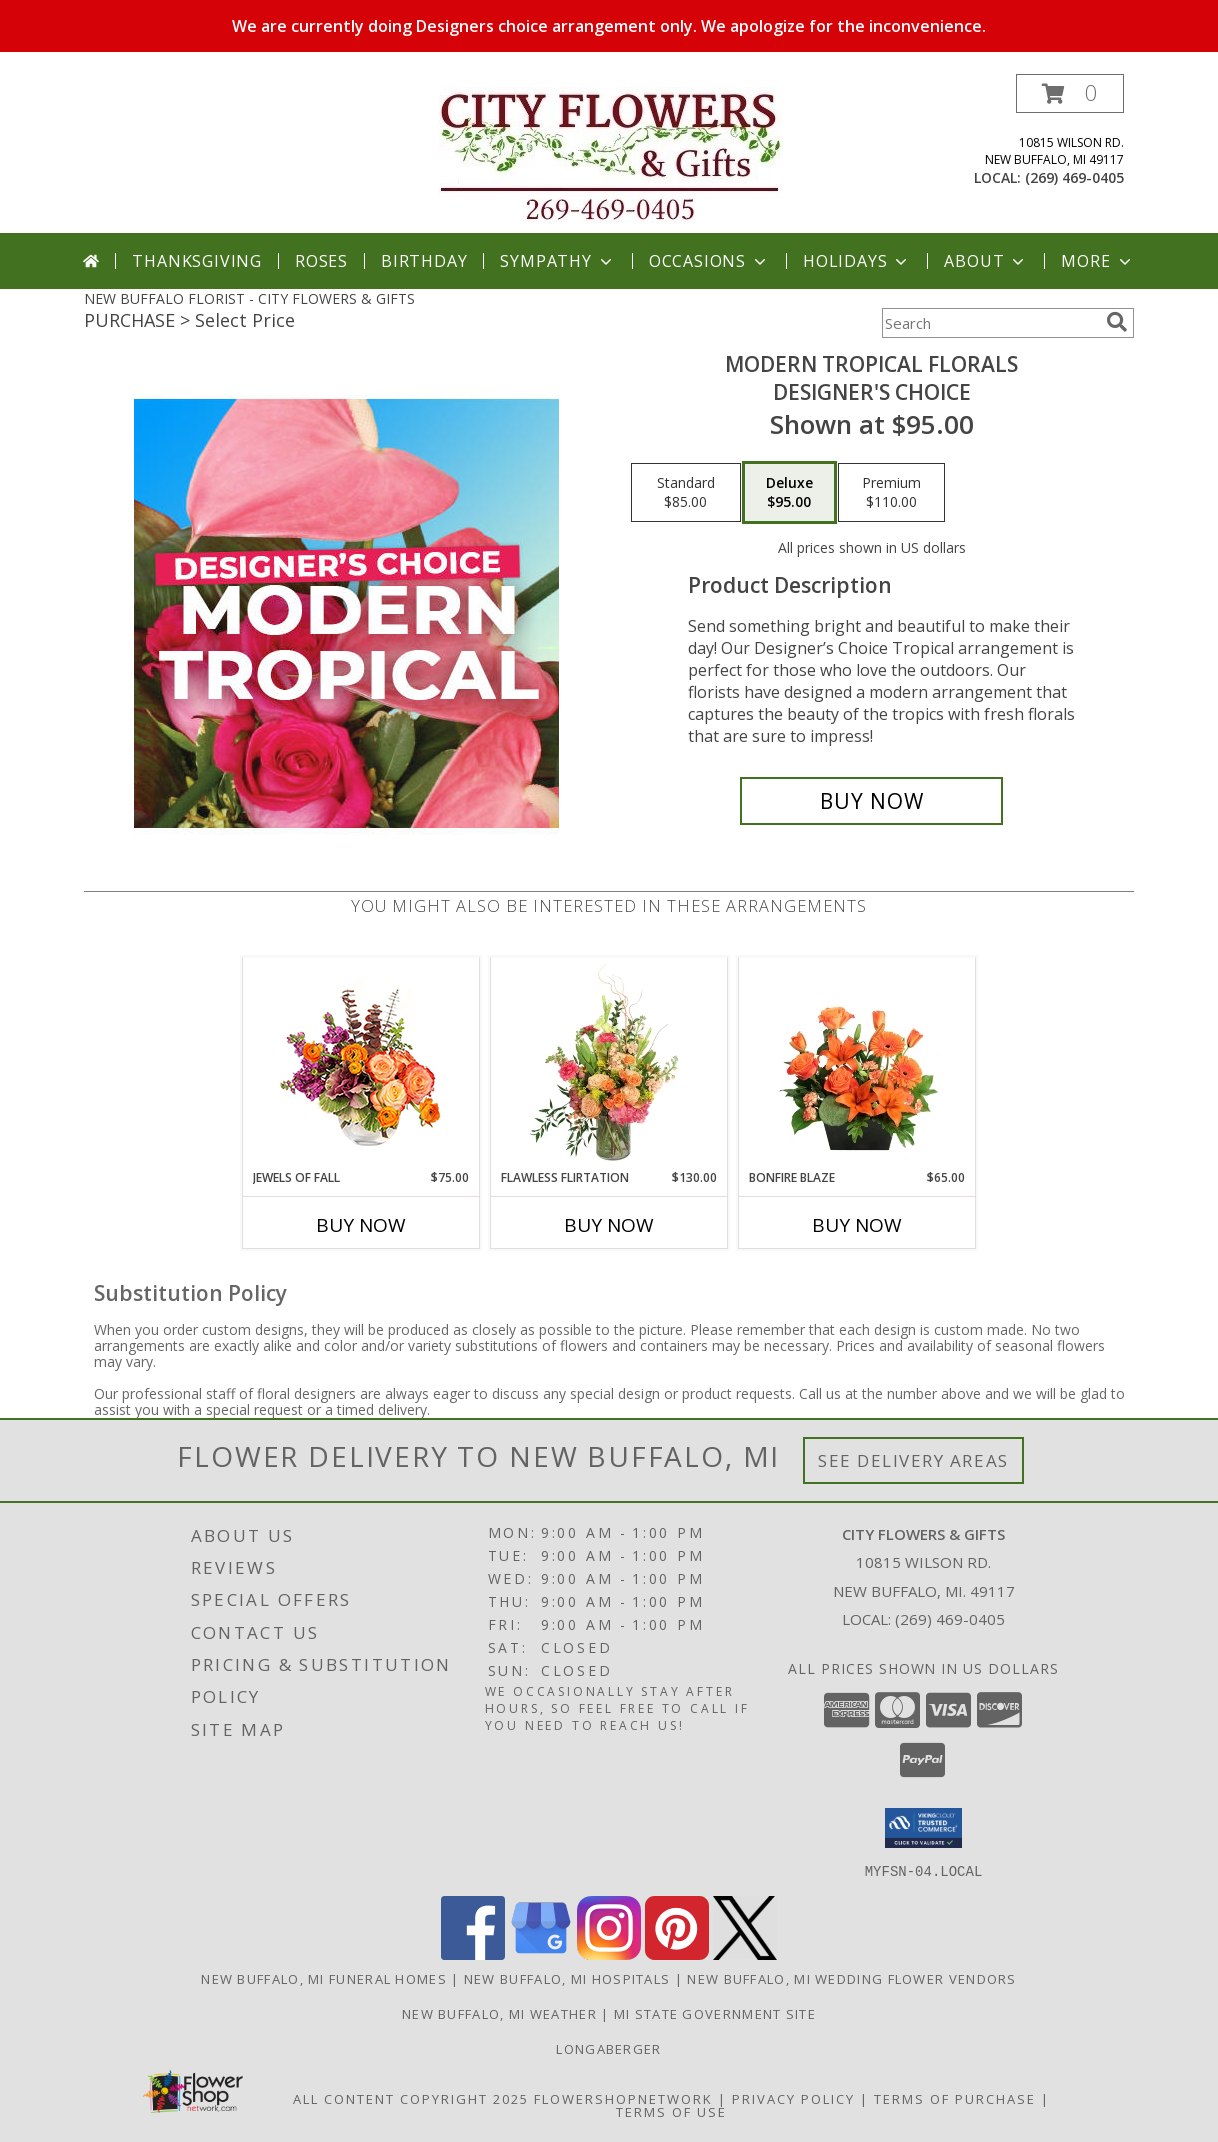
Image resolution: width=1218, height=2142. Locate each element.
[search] (1117, 322)
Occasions (709, 261)
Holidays (857, 261)
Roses (321, 261)
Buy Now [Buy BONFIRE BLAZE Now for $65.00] (857, 1225)
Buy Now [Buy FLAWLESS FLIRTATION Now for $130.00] (609, 1225)
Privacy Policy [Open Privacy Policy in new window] (793, 2098)
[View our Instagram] (609, 1953)
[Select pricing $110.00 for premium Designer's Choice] (891, 493)
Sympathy (557, 261)
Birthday (424, 261)
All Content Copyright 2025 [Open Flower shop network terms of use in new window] (411, 2098)
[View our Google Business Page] (541, 1953)
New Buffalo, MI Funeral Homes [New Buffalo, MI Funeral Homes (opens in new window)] (324, 1978)
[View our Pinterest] (677, 1953)
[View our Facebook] (473, 1953)
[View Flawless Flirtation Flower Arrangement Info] (609, 1063)
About (986, 261)
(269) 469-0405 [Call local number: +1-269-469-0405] (1074, 177)
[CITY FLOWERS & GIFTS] (611, 153)
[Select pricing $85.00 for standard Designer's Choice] (686, 493)
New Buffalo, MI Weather (499, 2013)
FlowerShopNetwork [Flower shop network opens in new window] (623, 2098)
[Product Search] (990, 323)
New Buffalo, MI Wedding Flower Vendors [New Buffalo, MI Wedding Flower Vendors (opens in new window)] (851, 1978)
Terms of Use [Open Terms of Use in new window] (671, 2111)
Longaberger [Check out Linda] (608, 2048)
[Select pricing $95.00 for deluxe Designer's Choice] (789, 493)
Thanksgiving (197, 261)
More (1097, 261)
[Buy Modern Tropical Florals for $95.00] (871, 801)
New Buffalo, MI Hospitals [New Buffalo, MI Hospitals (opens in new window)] (567, 1978)
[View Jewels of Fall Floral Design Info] (361, 1063)
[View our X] (745, 1953)
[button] (1070, 93)
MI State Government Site (715, 2013)
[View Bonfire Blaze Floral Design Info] (857, 1063)
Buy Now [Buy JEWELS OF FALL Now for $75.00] (361, 1225)
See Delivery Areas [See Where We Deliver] (913, 1460)
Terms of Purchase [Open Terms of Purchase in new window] (955, 2098)
